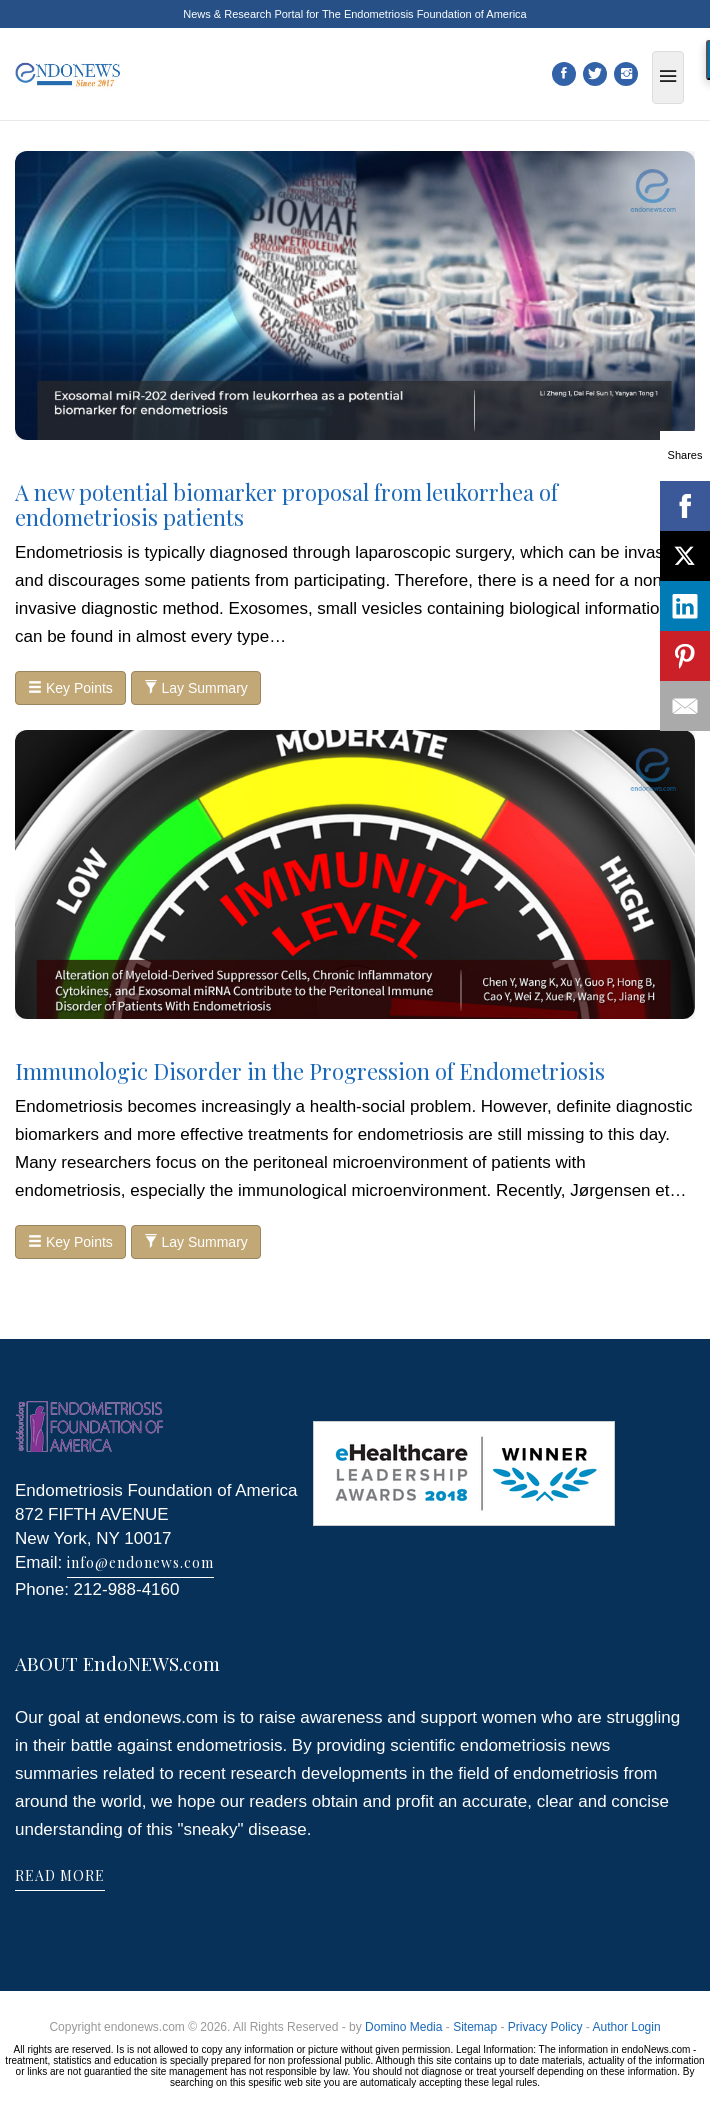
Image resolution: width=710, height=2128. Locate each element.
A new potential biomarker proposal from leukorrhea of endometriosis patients (286, 504)
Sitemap (475, 2027)
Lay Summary (196, 688)
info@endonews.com (140, 1562)
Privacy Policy (545, 2027)
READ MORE (60, 1875)
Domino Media (403, 2027)
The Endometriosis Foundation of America (424, 14)
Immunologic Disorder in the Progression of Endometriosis (310, 1071)
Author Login (627, 2027)
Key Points (70, 688)
